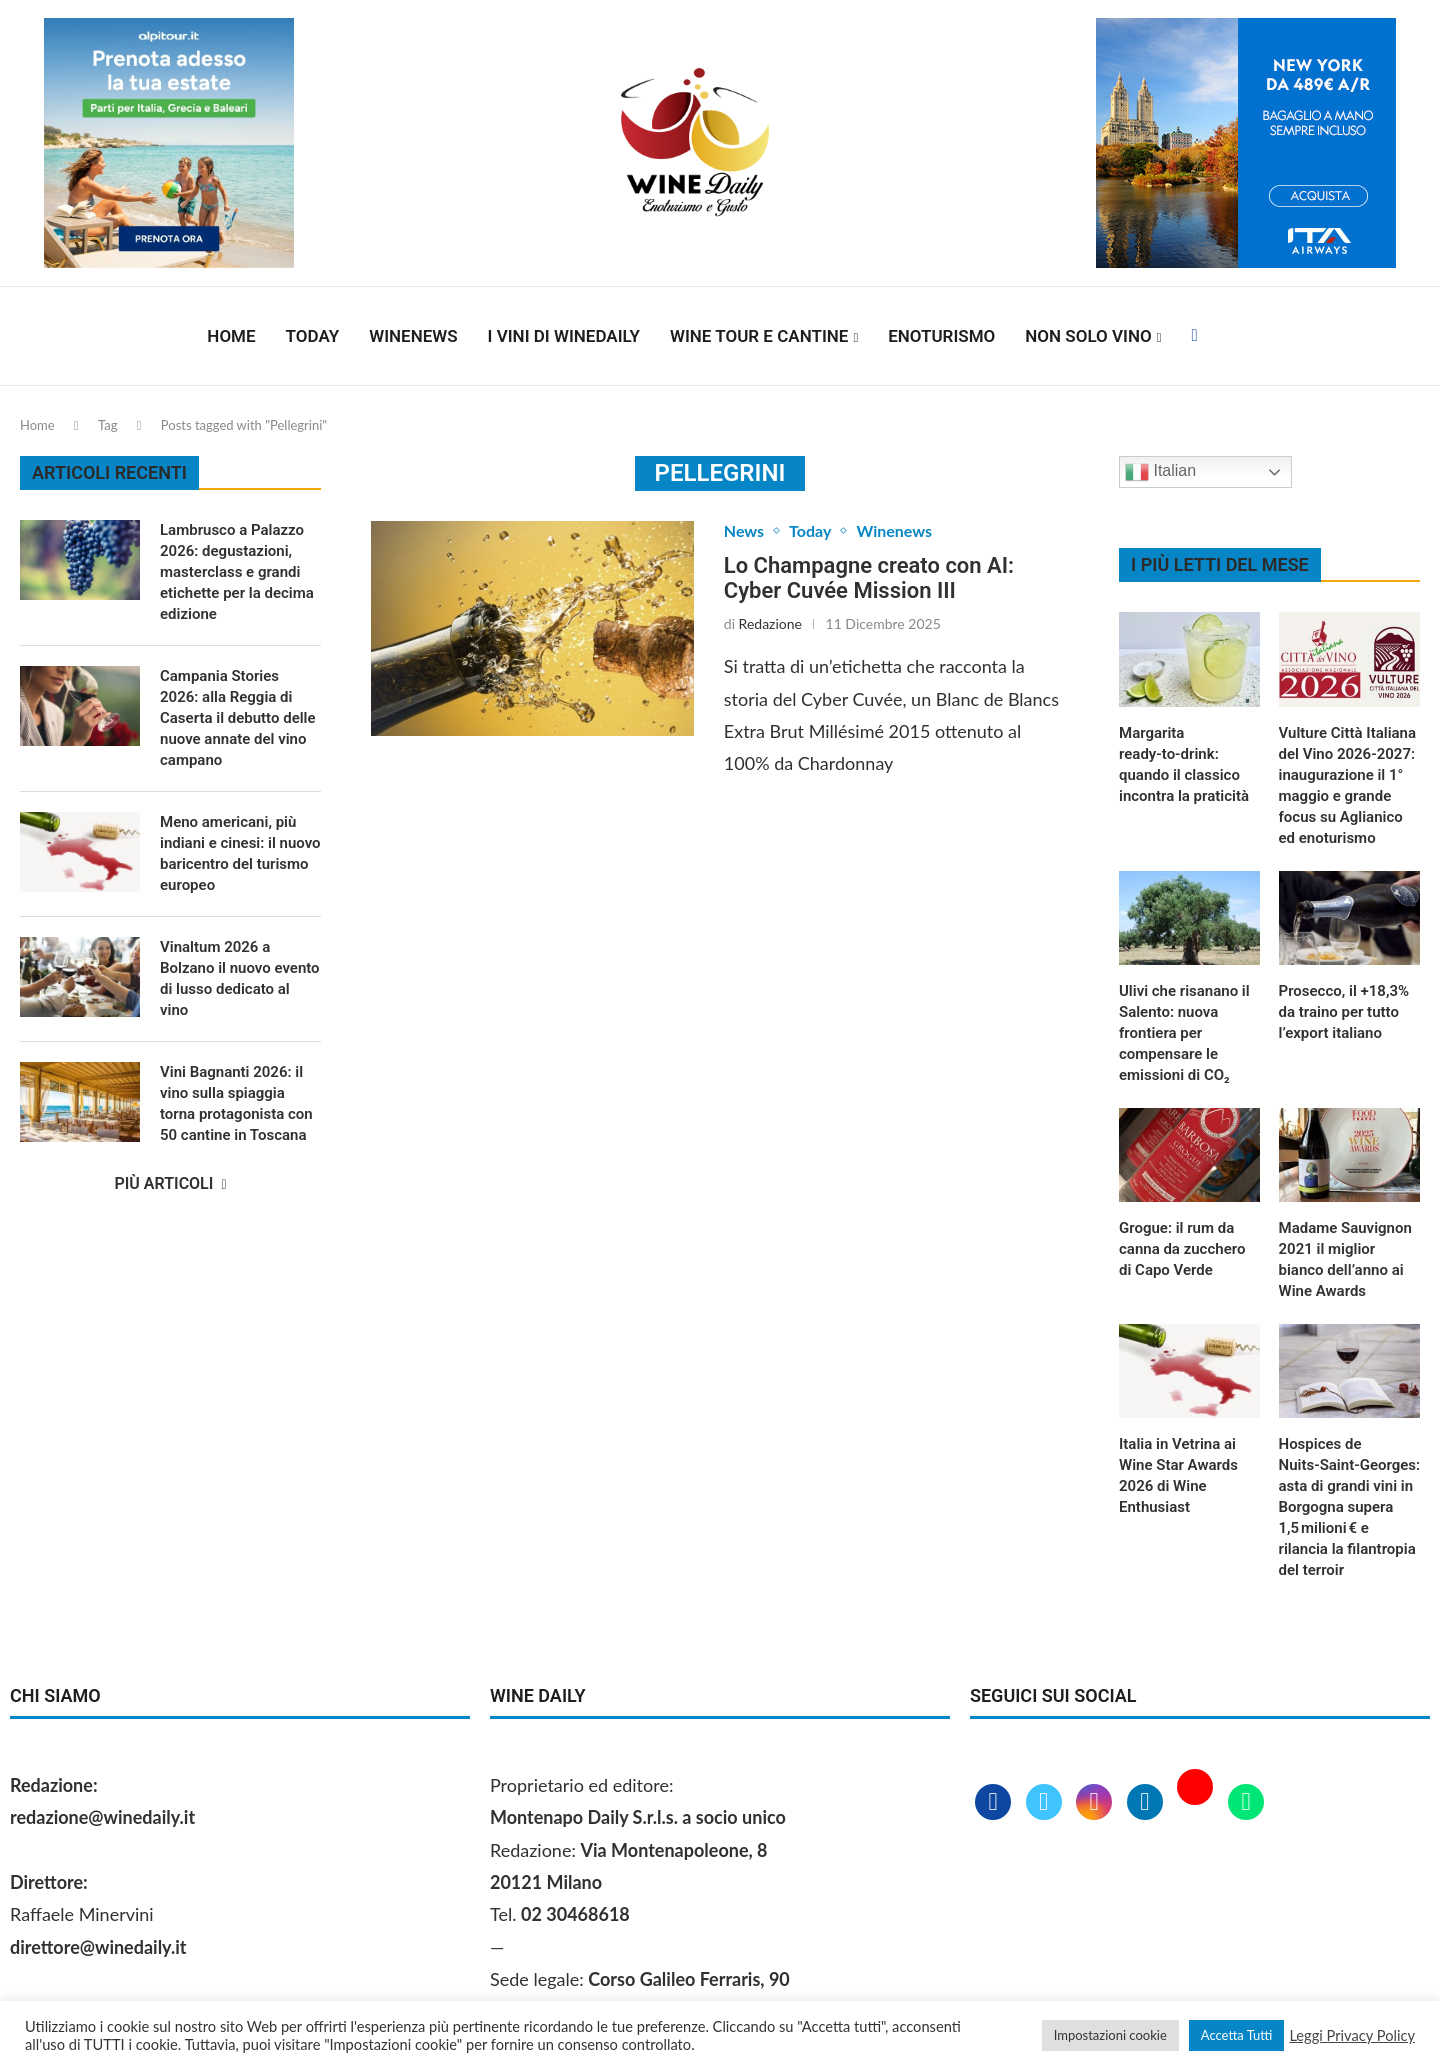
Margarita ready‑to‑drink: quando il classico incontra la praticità (1184, 764)
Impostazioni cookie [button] (1110, 2035)
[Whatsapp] (1246, 1803)
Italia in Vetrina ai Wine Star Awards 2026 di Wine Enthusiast (1178, 1475)
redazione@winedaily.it (102, 1817)
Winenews (413, 336)
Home (231, 336)
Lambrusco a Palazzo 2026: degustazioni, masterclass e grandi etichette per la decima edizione (237, 572)
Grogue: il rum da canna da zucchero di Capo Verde (1182, 1249)
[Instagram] (1096, 1803)
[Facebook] (1194, 336)
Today (313, 336)
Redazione (770, 623)
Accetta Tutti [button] (1237, 2035)
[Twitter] (1046, 1803)
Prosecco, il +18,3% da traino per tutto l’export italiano (1344, 1012)
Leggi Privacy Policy (1352, 2035)
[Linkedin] (1147, 1803)
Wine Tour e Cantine (759, 336)
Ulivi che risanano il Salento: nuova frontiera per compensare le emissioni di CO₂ (1184, 1033)
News (744, 530)
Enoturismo (941, 336)
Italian (1160, 472)
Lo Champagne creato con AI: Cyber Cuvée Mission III (869, 578)
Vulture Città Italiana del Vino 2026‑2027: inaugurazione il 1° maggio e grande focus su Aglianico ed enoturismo (1348, 785)
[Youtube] (1197, 1803)
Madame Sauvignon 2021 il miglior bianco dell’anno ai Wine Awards (1345, 1259)
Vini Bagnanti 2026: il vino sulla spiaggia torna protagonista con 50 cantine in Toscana (236, 1103)
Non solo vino (1088, 336)
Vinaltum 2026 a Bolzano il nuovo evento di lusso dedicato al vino (240, 978)
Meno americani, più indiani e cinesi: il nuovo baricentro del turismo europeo (240, 853)
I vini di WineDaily (564, 336)
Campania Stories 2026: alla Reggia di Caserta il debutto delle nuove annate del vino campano (238, 718)
